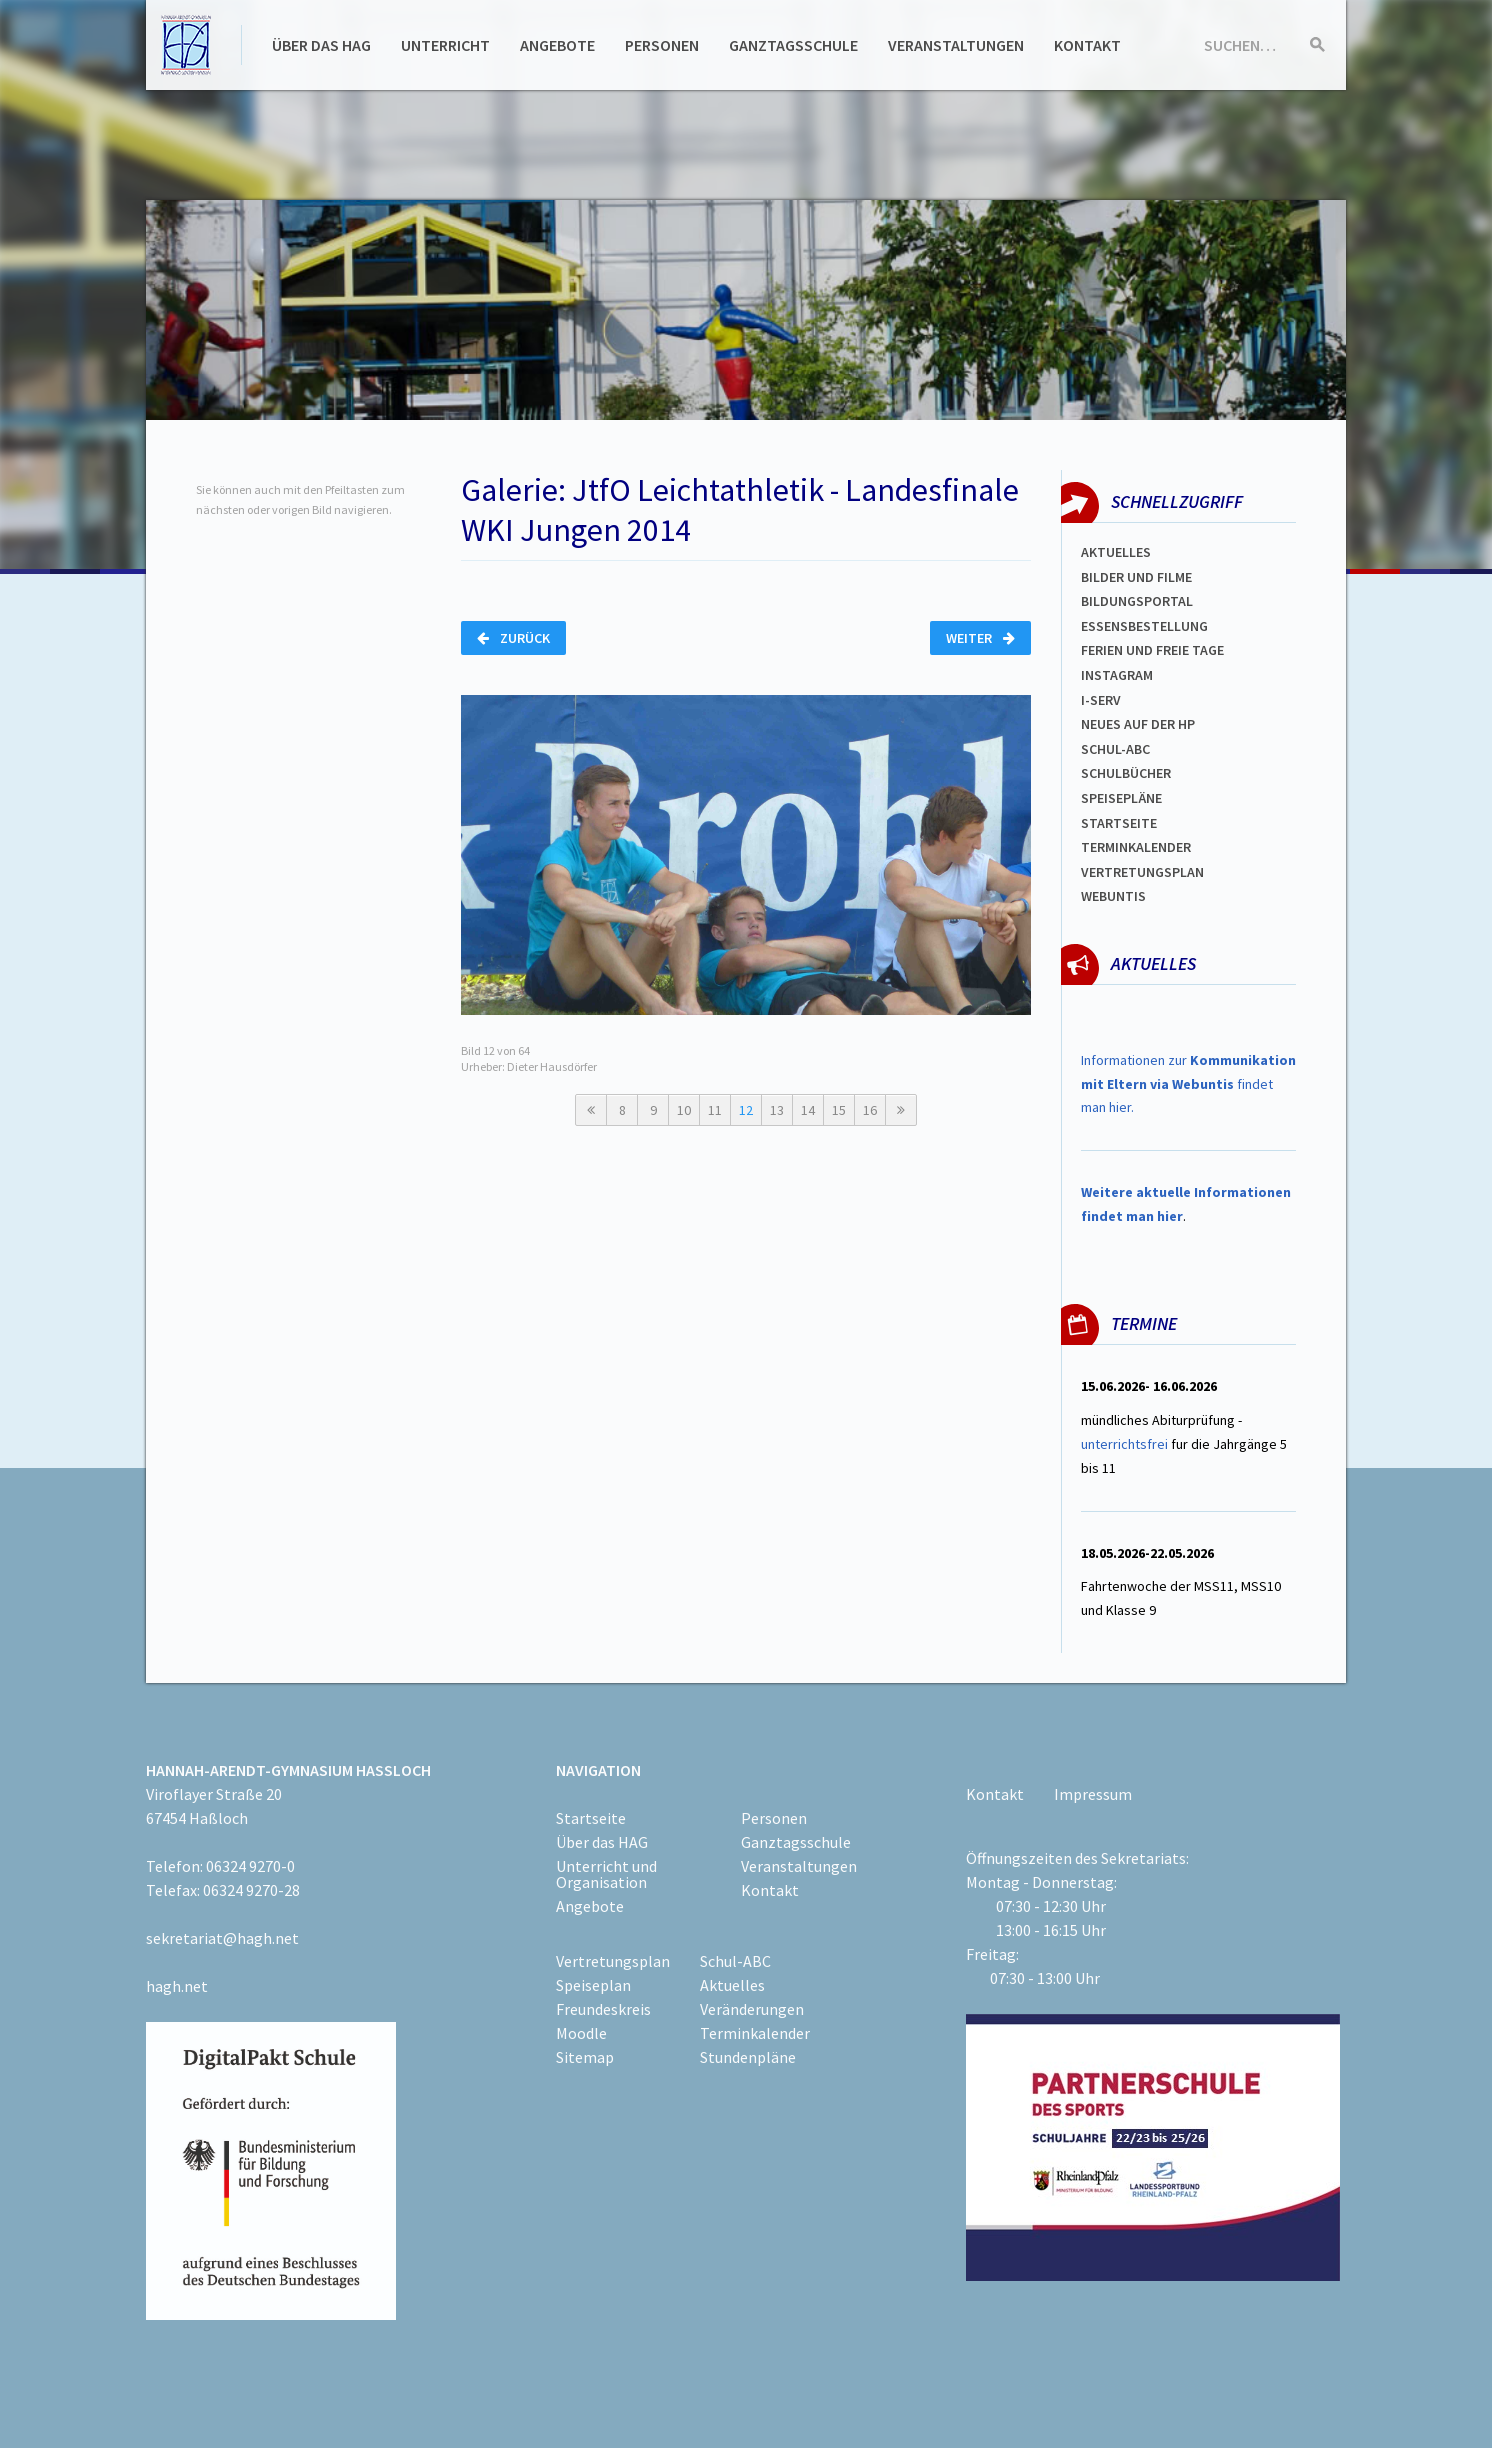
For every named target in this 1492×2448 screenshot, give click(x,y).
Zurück (513, 638)
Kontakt (1087, 45)
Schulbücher (1126, 773)
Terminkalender (1136, 847)
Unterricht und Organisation (606, 1874)
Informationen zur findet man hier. (1188, 1084)
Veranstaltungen (956, 45)
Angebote (557, 45)
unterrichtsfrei (1124, 1444)
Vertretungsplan (1142, 872)
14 (808, 1110)
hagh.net (177, 1986)
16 (870, 1110)
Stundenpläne (748, 2057)
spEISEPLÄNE (1121, 798)
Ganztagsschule (793, 45)
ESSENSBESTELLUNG (1144, 626)
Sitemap (585, 2057)
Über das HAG (321, 45)
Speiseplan (593, 1985)
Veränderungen (752, 2009)
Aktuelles (1116, 552)
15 (839, 1110)
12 (746, 1110)
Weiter (980, 638)
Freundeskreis (603, 2009)
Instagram (1117, 675)
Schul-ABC (735, 1961)
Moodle (581, 2033)
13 (777, 1110)
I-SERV (1101, 700)
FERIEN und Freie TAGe (1152, 650)
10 (684, 1110)
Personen (662, 45)
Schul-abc (1115, 749)
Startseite (1119, 823)
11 (715, 1110)
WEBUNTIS (1113, 896)
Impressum (1093, 1794)
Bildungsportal (1137, 601)
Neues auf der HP (1138, 724)
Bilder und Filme (1136, 577)
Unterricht (445, 45)
